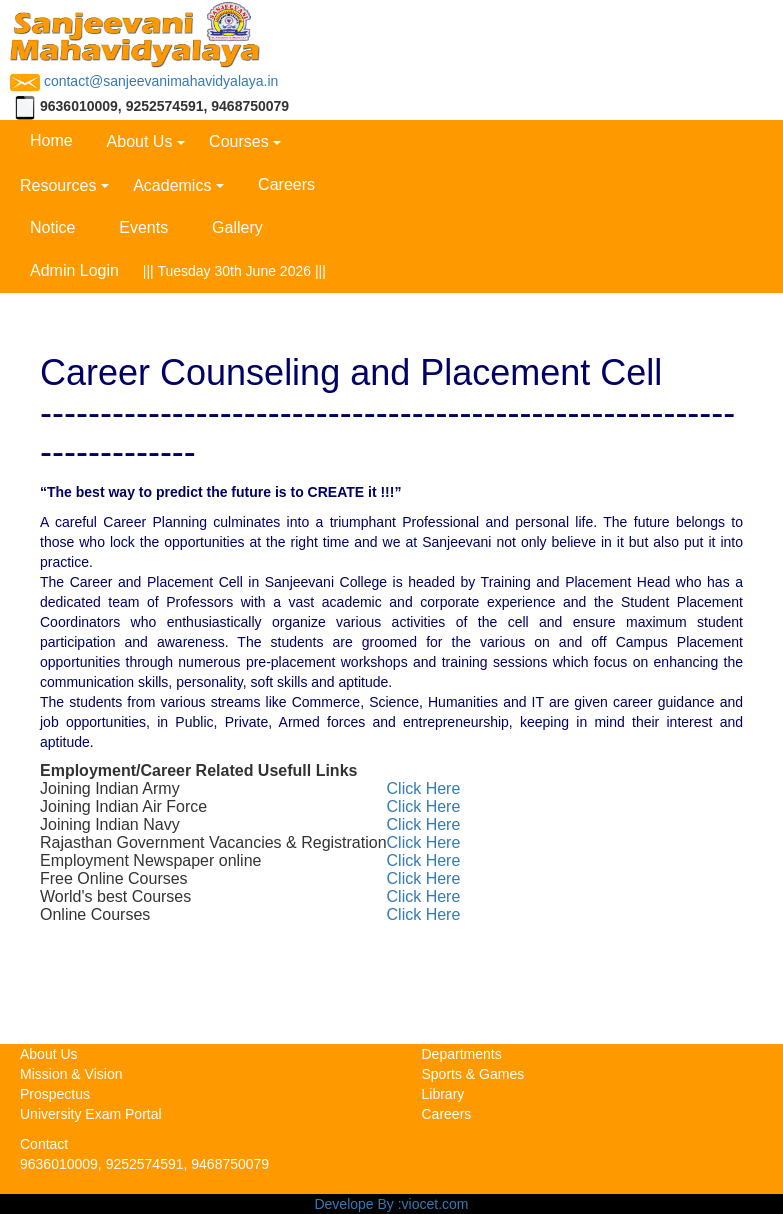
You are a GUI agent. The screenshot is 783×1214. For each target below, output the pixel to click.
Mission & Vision (71, 1074)
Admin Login (74, 270)
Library (443, 1094)
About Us (140, 141)
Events (143, 227)
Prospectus (55, 1094)
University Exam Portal (91, 1114)
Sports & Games (473, 1074)
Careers (286, 184)
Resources (58, 185)
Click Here (424, 788)
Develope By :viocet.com (391, 1204)
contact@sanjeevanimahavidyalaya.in (144, 81)
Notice (52, 227)
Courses (239, 141)
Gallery (237, 227)
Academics (172, 185)
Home (51, 140)
